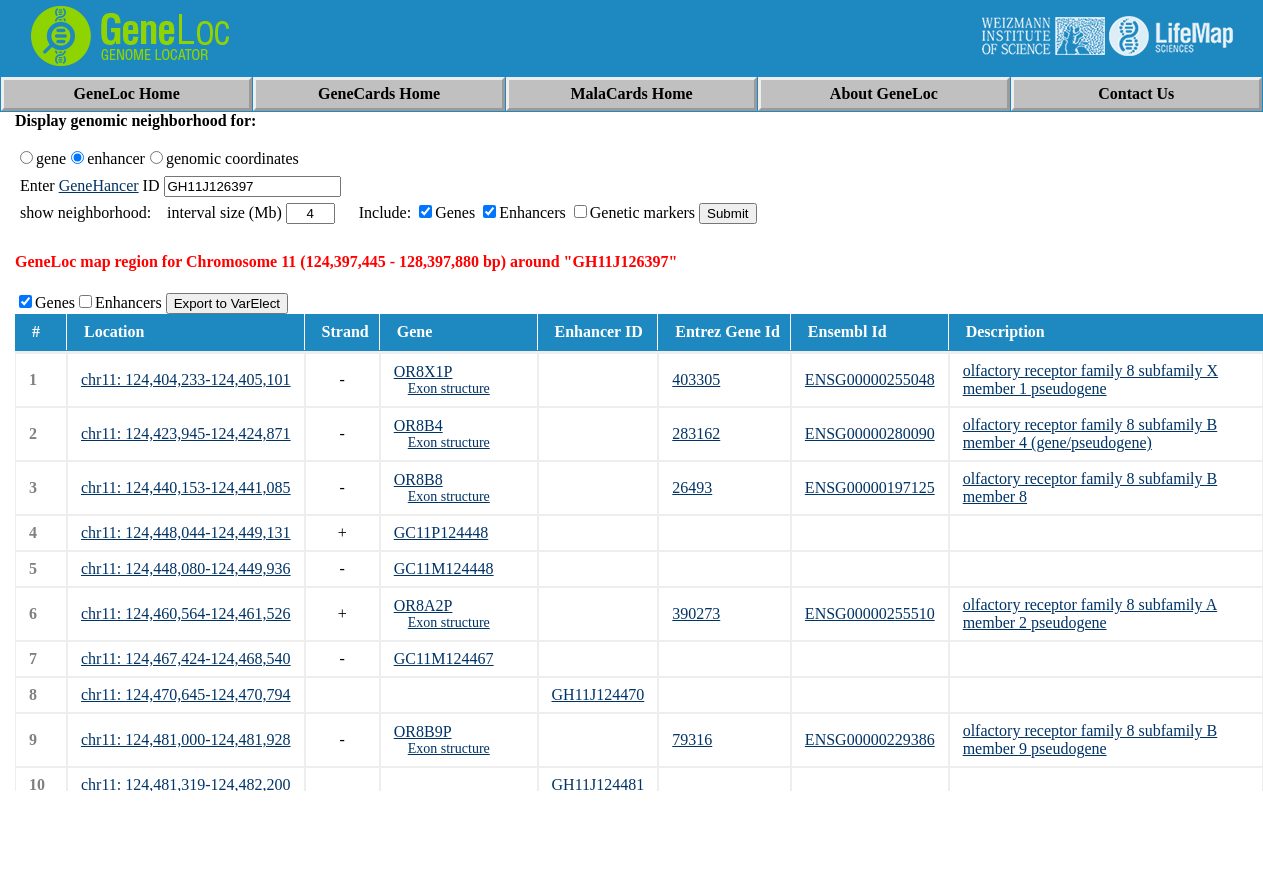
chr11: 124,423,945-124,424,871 (186, 433)
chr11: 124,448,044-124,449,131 (186, 532)
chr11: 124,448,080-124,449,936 (186, 568)
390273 (696, 613)
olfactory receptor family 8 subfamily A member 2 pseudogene (1090, 613)
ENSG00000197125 (870, 487)
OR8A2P (423, 605)
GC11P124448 (441, 532)
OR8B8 (418, 479)
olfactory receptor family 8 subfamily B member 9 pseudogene (1090, 739)
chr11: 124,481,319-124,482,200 (186, 784)
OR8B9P (423, 731)
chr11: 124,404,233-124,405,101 (186, 379)
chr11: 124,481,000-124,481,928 (186, 739)
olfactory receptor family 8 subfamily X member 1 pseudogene (1090, 379)
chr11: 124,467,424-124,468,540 (186, 658)
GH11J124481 (598, 784)
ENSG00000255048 (870, 379)
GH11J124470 (598, 694)
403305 (696, 379)
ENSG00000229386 (870, 739)
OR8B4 (418, 425)
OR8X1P (423, 371)
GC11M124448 (444, 568)
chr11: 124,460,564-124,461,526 (186, 613)
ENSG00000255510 (870, 613)
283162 (696, 433)
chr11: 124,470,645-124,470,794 (186, 694)
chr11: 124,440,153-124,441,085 (186, 487)
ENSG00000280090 (870, 433)
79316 (692, 739)
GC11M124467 (444, 658)
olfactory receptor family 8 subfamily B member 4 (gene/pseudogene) (1090, 433)
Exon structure (449, 388)
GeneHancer (99, 185)
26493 (692, 487)
